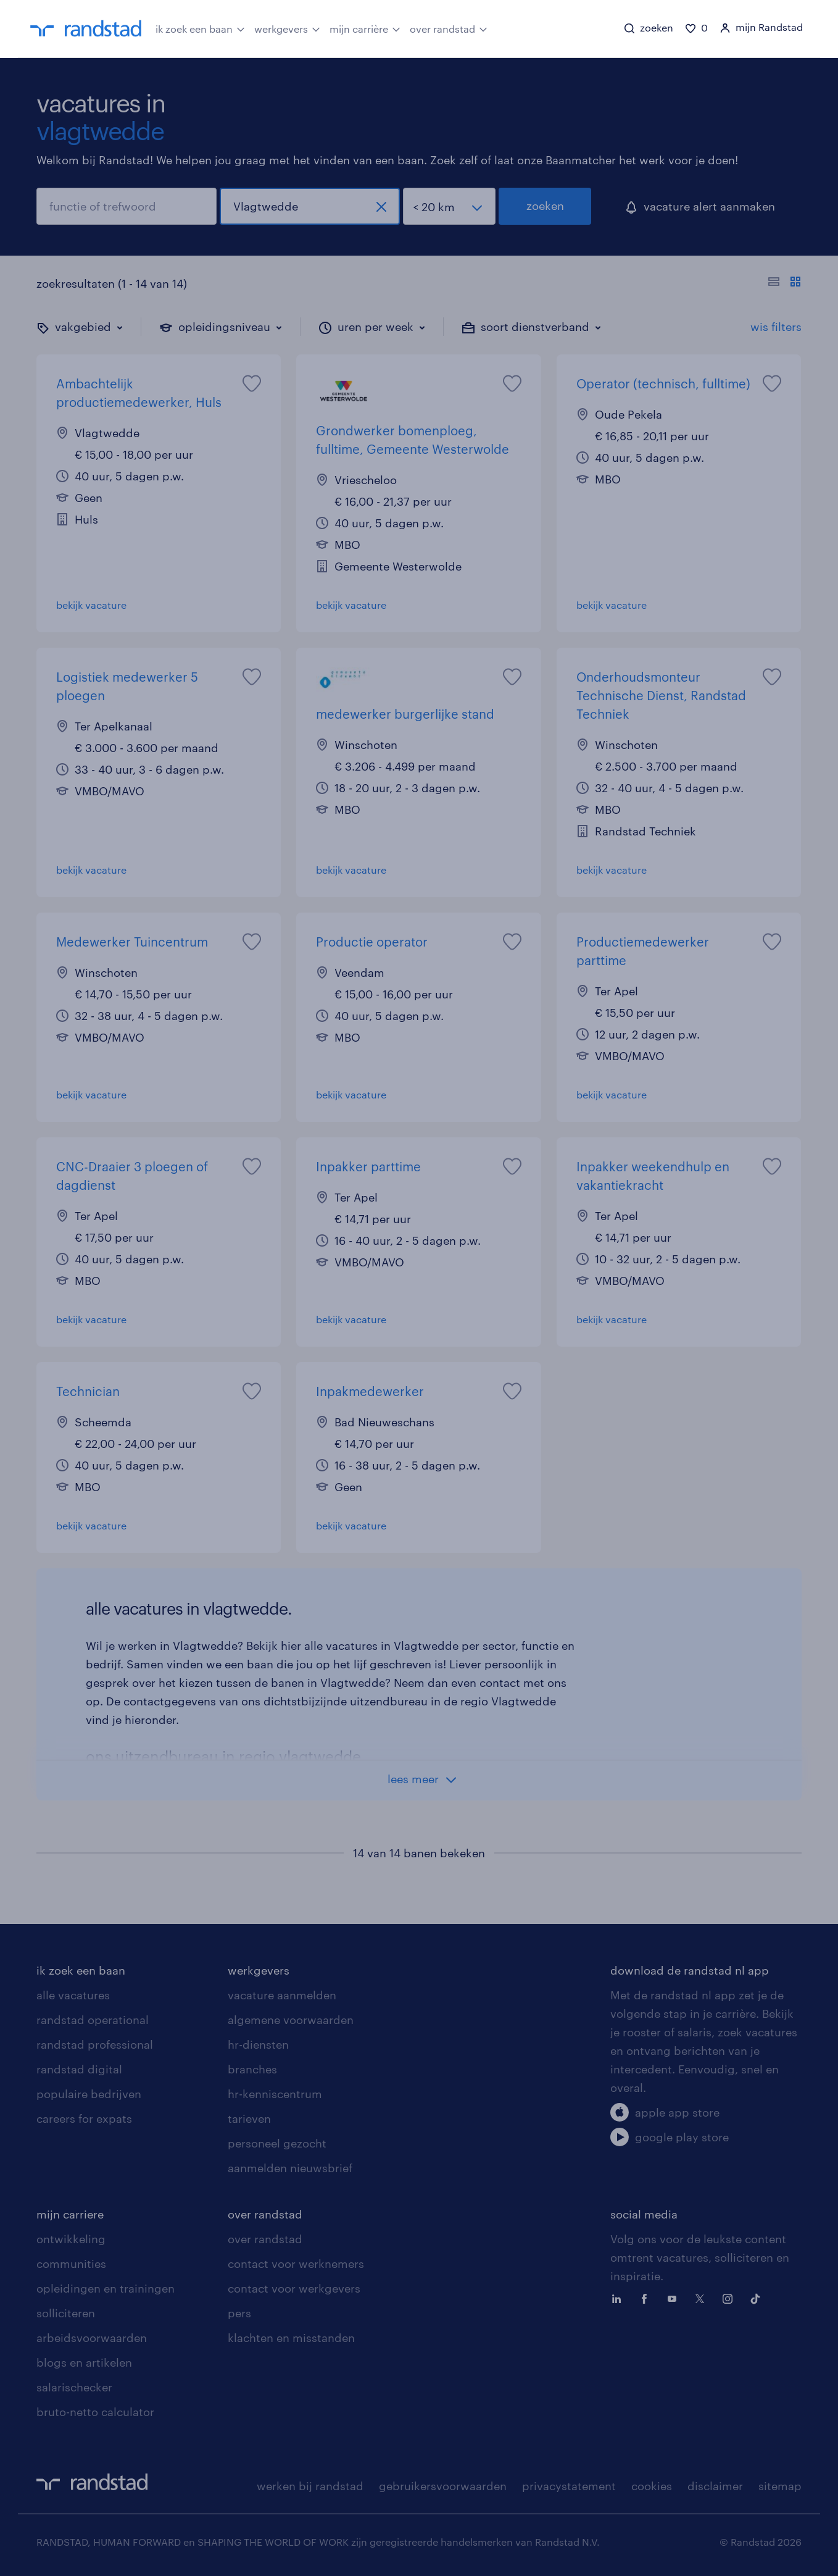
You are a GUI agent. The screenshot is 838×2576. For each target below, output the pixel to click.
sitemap (780, 2486)
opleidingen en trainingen (105, 2288)
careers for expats (84, 2118)
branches (252, 2069)
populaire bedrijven (88, 2094)
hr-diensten (258, 2044)
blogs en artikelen (84, 2362)
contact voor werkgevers (294, 2288)
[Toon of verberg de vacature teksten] (785, 283)
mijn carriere (70, 2214)
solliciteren (65, 2313)
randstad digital (79, 2069)
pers (239, 2313)
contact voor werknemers (296, 2263)
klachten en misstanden (291, 2337)
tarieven (249, 2118)
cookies (651, 2486)
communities (71, 2263)
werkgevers (287, 28)
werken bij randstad (310, 2486)
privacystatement (569, 2486)
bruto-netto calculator (95, 2412)
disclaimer (715, 2486)
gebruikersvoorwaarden (443, 2486)
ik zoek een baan (200, 28)
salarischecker (74, 2387)
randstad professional (94, 2044)
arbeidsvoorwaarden (91, 2337)
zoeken (545, 205)
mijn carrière (365, 28)
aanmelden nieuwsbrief (290, 2168)
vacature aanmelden (282, 1995)
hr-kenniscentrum (275, 2094)
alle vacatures (73, 1995)
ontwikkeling (71, 2239)
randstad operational (92, 2019)
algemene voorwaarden (291, 2019)
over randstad (448, 28)
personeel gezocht (277, 2143)
